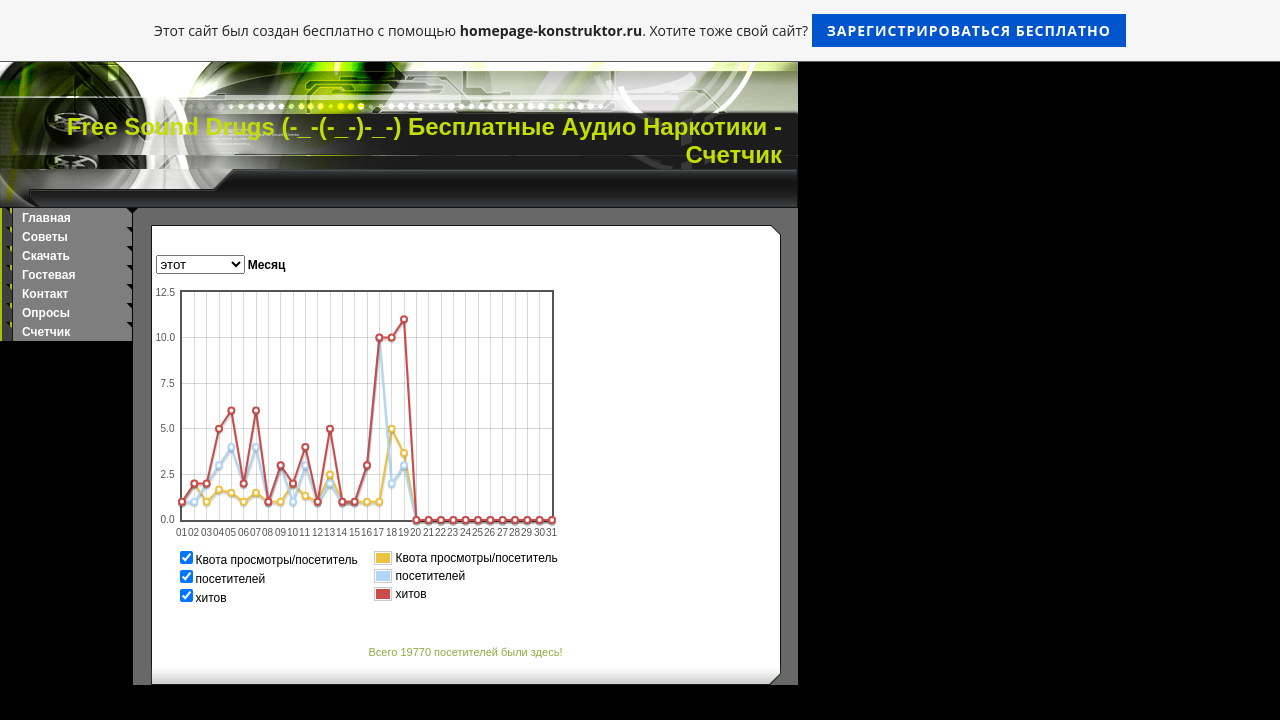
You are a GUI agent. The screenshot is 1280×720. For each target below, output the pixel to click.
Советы (45, 237)
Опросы (46, 313)
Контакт (45, 294)
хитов (211, 598)
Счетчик (46, 332)
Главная (46, 218)
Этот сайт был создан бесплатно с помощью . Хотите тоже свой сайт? (640, 30)
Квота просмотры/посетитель (277, 560)
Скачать (46, 256)
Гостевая (49, 275)
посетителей (231, 579)
